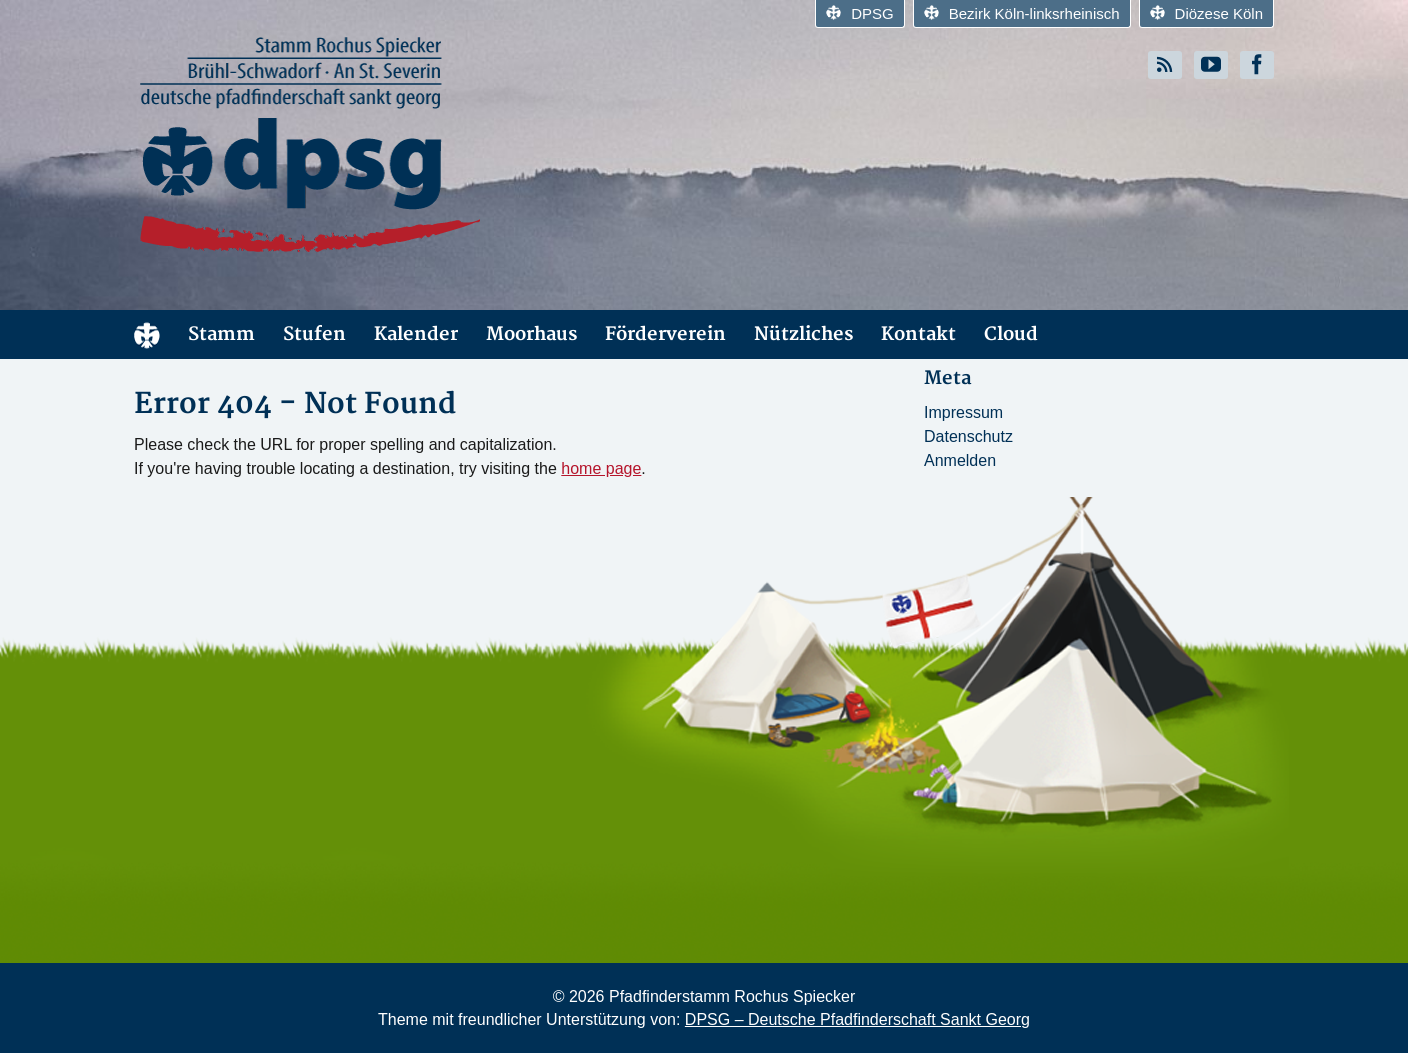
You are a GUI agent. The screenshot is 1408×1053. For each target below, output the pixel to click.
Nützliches (803, 334)
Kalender (416, 334)
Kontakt (918, 334)
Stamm (221, 334)
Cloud (1011, 334)
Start (147, 334)
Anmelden (960, 460)
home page (601, 468)
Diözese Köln (1206, 13)
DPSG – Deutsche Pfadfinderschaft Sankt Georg (857, 1019)
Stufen (314, 334)
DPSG (860, 13)
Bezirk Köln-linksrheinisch (1022, 13)
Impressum (963, 412)
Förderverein (665, 334)
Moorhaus (531, 334)
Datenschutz (968, 436)
